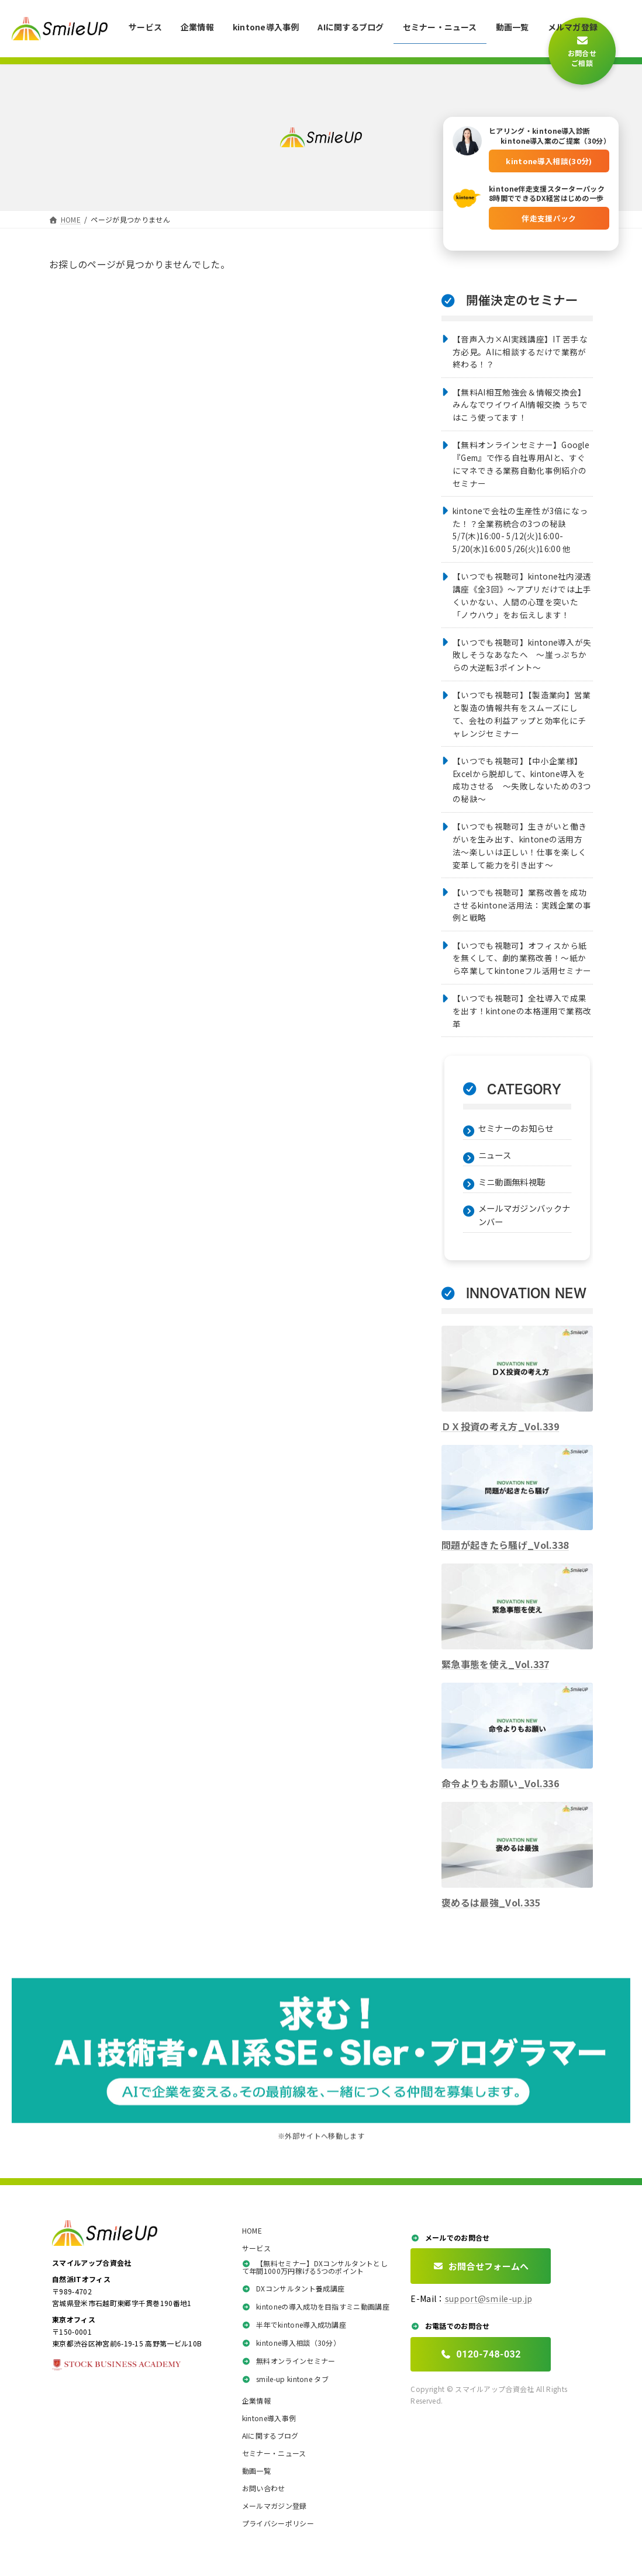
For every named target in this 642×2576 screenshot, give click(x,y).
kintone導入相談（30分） (291, 2343)
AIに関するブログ (270, 2436)
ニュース (494, 1155)
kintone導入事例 (269, 2419)
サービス (256, 2248)
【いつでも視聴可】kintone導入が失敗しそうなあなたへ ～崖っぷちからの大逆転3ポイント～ (522, 655)
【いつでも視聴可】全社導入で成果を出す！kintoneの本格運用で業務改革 (522, 1010)
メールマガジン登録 (274, 2506)
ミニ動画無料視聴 (512, 1182)
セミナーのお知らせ (516, 1128)
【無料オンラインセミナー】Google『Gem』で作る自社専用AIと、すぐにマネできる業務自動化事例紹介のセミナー (521, 463)
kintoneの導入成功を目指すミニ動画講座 (315, 2307)
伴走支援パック (549, 214)
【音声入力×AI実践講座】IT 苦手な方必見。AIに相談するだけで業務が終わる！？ (520, 351)
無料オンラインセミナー (289, 2361)
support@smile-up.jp (489, 2299)
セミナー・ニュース (274, 2454)
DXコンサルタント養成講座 (293, 2289)
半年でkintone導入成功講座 (294, 2325)
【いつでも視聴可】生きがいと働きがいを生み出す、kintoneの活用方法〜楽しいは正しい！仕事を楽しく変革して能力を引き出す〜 (519, 845)
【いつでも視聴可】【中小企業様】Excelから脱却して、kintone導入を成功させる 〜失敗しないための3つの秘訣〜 (522, 780)
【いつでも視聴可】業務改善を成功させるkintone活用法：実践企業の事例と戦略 (522, 905)
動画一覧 (256, 2471)
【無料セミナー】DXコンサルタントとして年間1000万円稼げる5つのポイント (315, 2267)
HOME (252, 2231)
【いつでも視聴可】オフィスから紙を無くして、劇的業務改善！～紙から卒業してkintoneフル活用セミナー (522, 958)
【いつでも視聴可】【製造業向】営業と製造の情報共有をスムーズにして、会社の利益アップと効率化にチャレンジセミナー (522, 714)
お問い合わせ (263, 2489)
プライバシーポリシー (278, 2524)
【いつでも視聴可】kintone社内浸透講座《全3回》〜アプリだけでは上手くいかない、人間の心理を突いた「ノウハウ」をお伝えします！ (522, 595)
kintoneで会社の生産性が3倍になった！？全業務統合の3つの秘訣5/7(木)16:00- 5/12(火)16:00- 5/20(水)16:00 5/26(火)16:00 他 (520, 529)
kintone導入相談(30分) (549, 157)
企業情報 (256, 2401)
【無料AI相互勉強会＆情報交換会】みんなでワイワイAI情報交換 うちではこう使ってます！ (520, 405)
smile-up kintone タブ (285, 2379)
